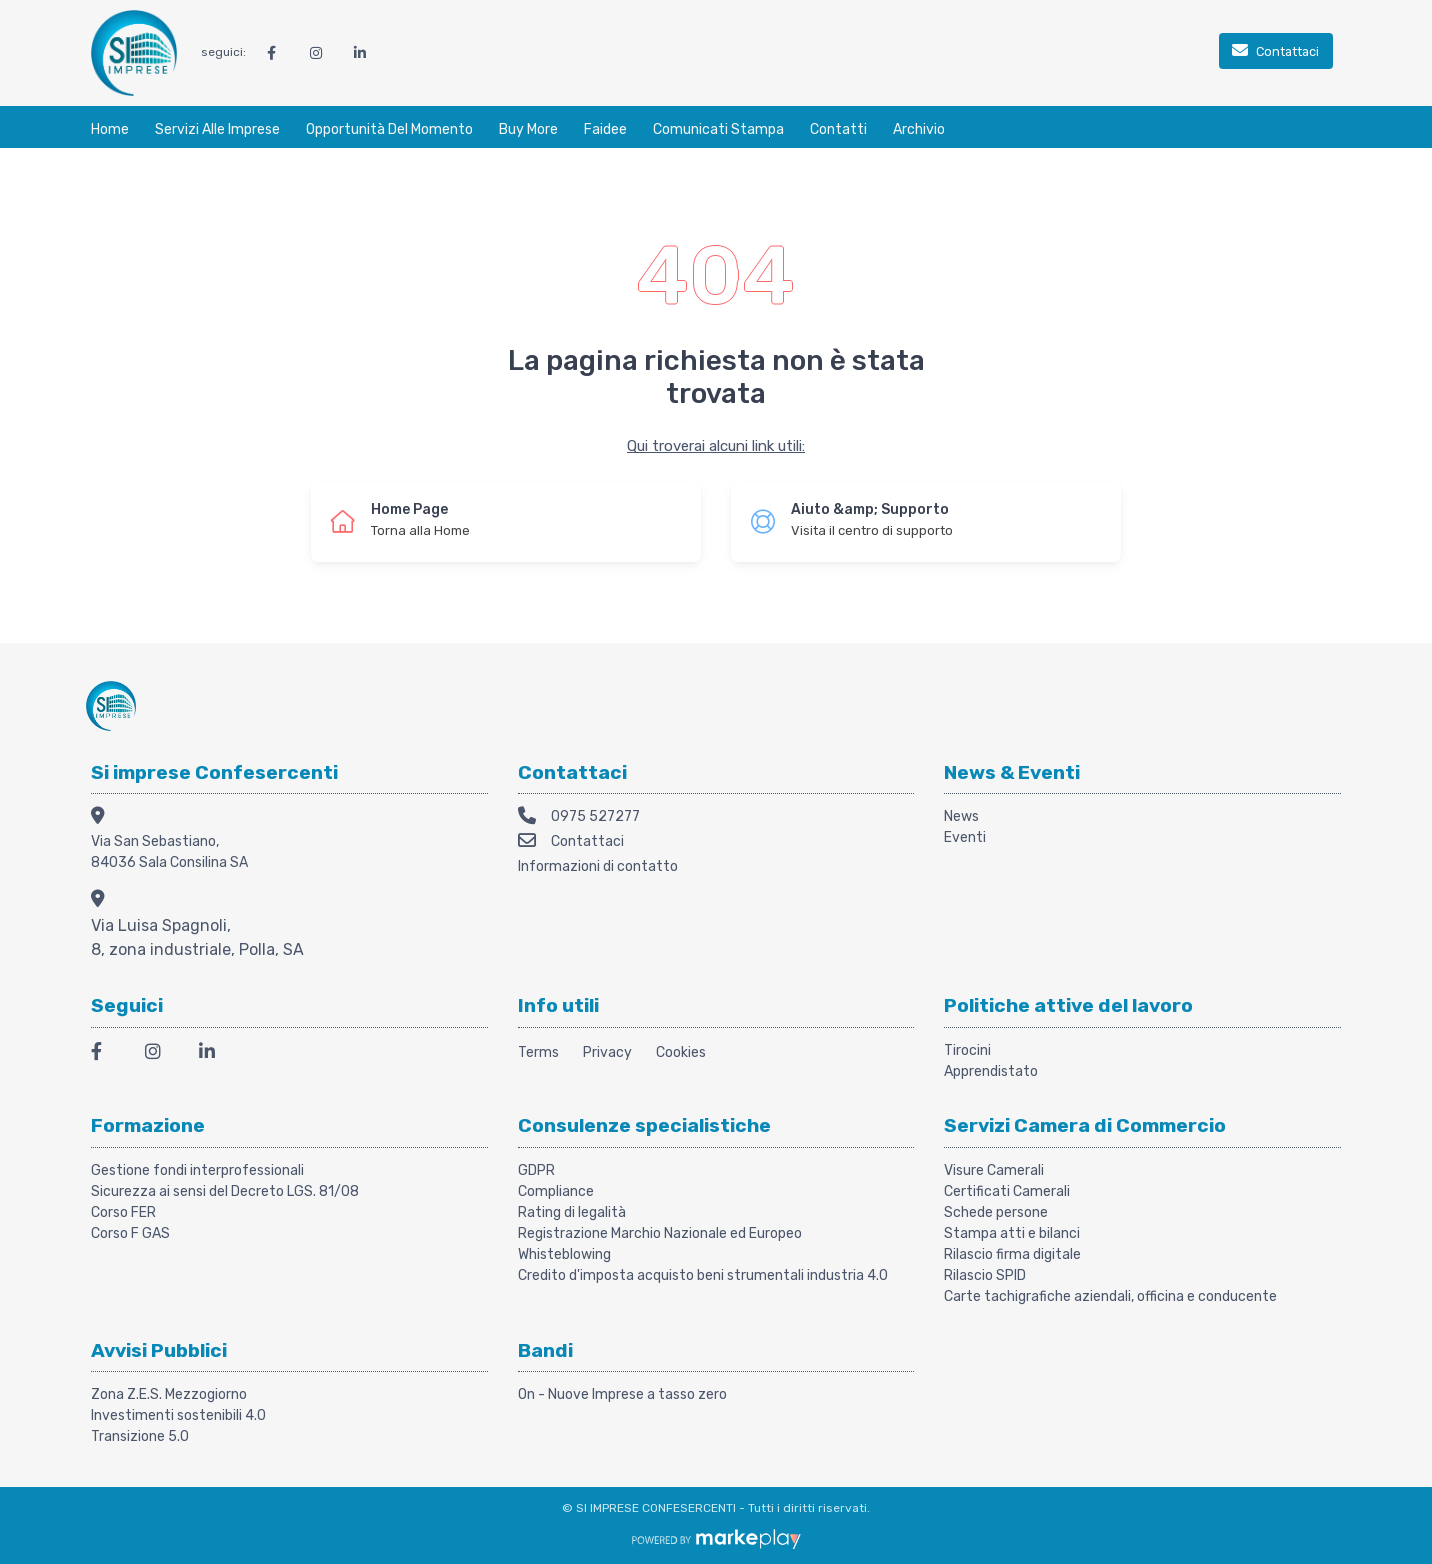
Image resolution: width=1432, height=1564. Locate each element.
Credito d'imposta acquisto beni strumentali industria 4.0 (703, 1275)
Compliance (556, 1191)
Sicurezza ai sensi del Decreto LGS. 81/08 (225, 1191)
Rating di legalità (572, 1212)
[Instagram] (160, 1054)
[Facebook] (106, 1054)
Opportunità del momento (389, 129)
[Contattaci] (1276, 52)
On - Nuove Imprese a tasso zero (622, 1394)
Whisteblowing (564, 1254)
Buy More (528, 129)
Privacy (607, 1052)
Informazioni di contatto (598, 866)
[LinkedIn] (214, 1054)
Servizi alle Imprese (217, 129)
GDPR (536, 1170)
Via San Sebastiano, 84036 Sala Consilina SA (169, 852)
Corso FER (123, 1212)
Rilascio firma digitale (1012, 1254)
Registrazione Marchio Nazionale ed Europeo (660, 1233)
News (961, 816)
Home (110, 129)
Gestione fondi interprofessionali (197, 1170)
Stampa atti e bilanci (1012, 1233)
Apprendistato (991, 1071)
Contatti (838, 129)
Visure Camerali (994, 1170)
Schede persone (996, 1212)
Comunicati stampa (718, 129)
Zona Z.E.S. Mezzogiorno (169, 1394)
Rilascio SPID (985, 1275)
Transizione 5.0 (140, 1436)
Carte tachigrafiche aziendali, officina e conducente (1110, 1296)
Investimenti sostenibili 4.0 (178, 1415)
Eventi (965, 837)
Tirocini (967, 1050)
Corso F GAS (130, 1233)
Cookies (681, 1052)
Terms (538, 1052)
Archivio (919, 129)
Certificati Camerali (1007, 1191)
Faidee (605, 129)
